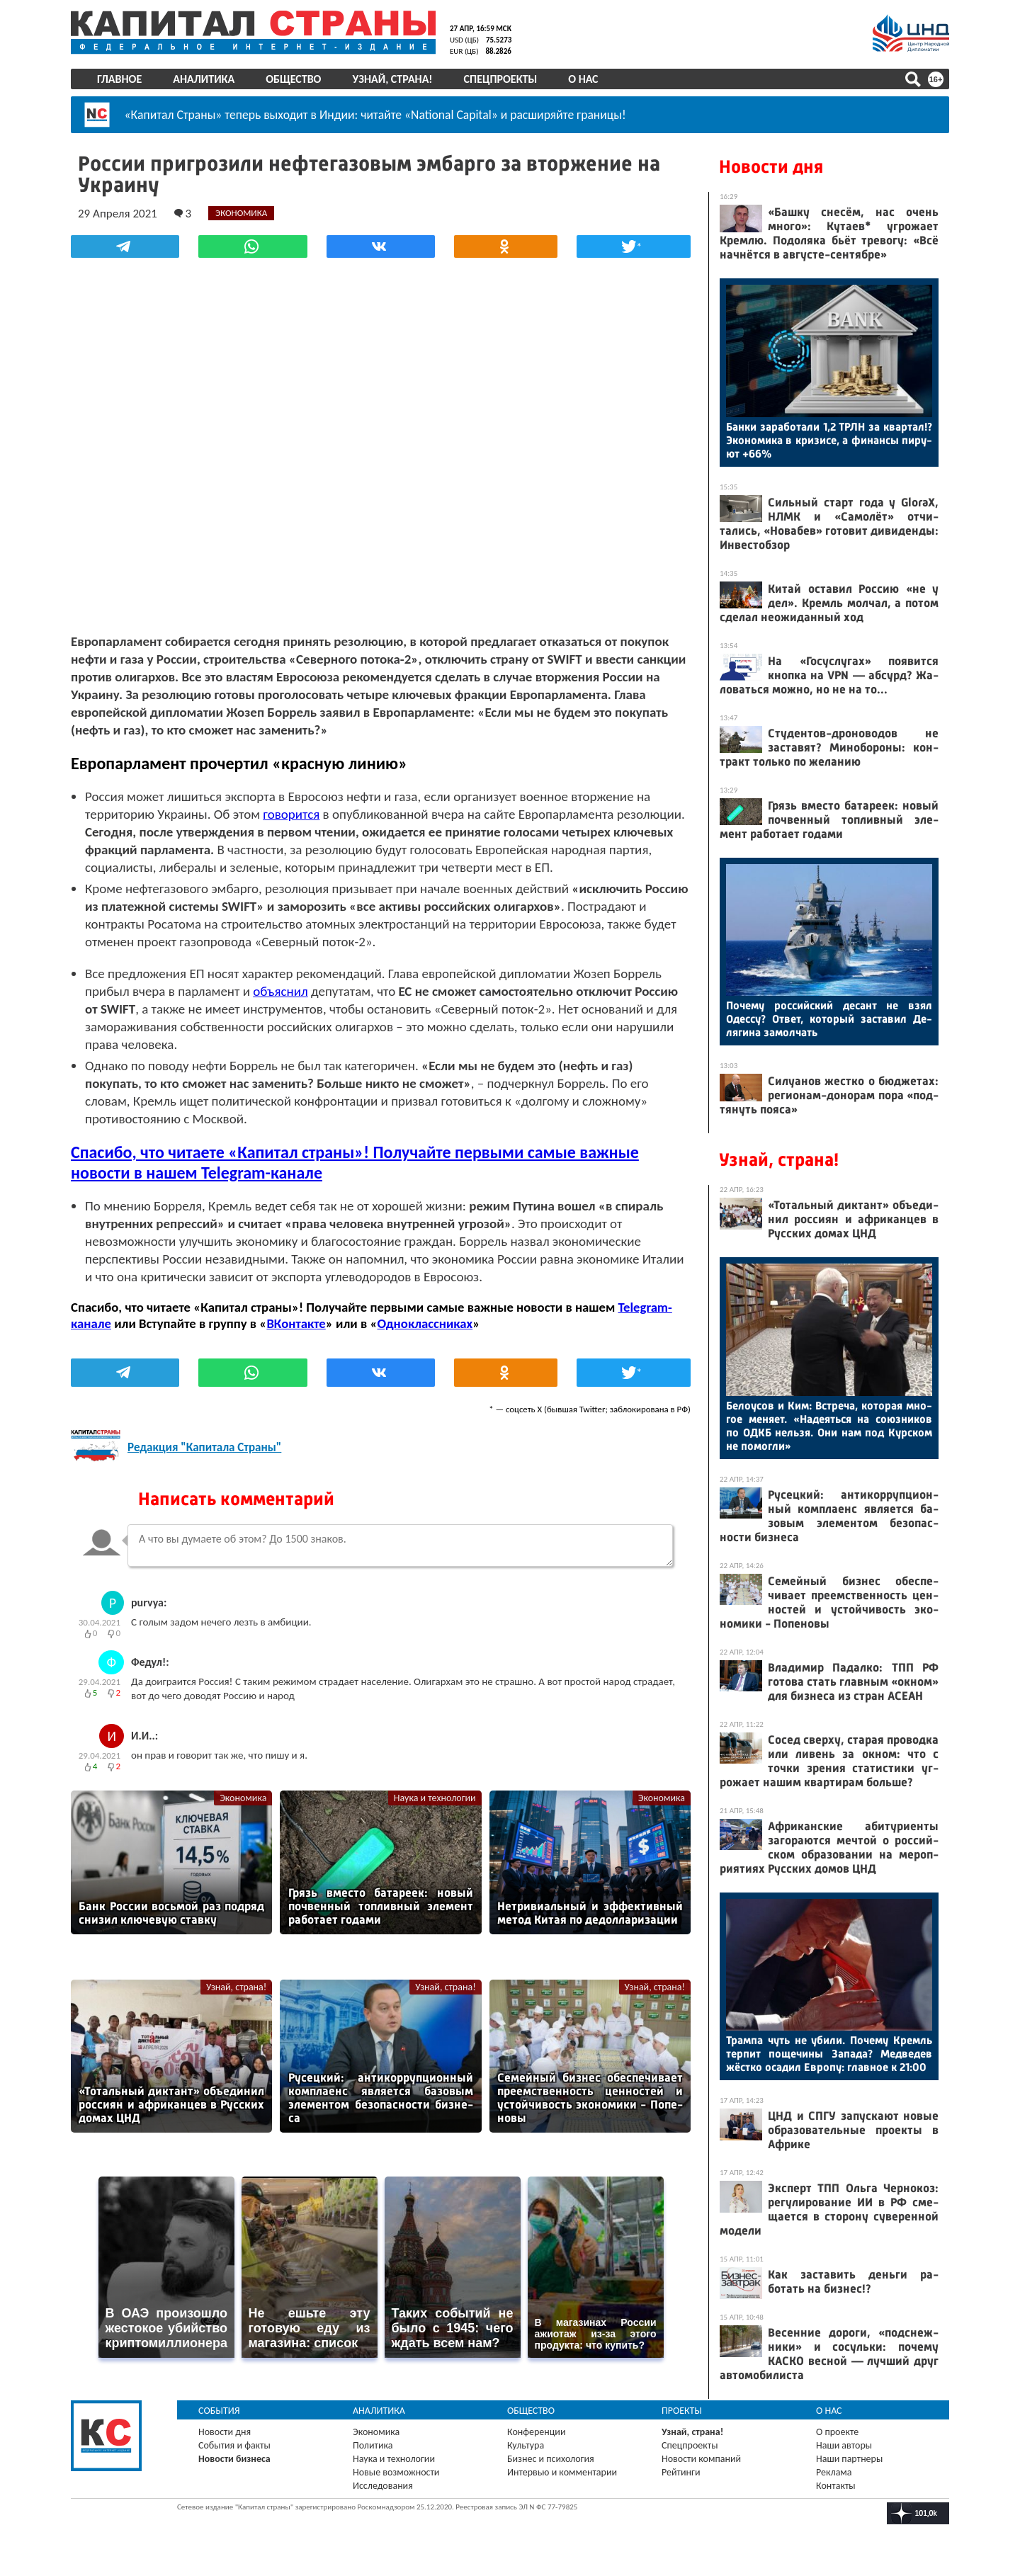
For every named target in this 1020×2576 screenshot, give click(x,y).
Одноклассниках (425, 1323)
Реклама (834, 2472)
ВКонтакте (295, 1323)
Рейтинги (681, 2472)
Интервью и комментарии (562, 2472)
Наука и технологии (435, 1798)
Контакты (836, 2486)
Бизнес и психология (550, 2459)
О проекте (837, 2432)
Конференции (536, 2432)
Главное (119, 79)
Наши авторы (844, 2445)
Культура (525, 2445)
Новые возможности (396, 2472)
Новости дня (771, 167)
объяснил (280, 991)
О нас (583, 79)
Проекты (682, 2411)
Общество (293, 79)
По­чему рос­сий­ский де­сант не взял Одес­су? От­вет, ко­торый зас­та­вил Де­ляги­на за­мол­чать (829, 1019)
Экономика (243, 1798)
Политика (373, 2445)
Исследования (383, 2486)
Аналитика (203, 79)
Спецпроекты (501, 79)
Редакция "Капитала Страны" (204, 1447)
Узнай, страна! (392, 79)
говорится (291, 814)
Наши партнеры (849, 2459)
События (219, 2411)
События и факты (234, 2445)
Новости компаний (701, 2459)
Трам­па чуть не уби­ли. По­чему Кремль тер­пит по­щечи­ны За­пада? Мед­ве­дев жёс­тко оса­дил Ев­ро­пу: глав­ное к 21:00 (829, 2053)
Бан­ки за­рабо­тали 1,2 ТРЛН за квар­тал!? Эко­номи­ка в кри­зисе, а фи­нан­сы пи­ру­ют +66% (829, 440)
